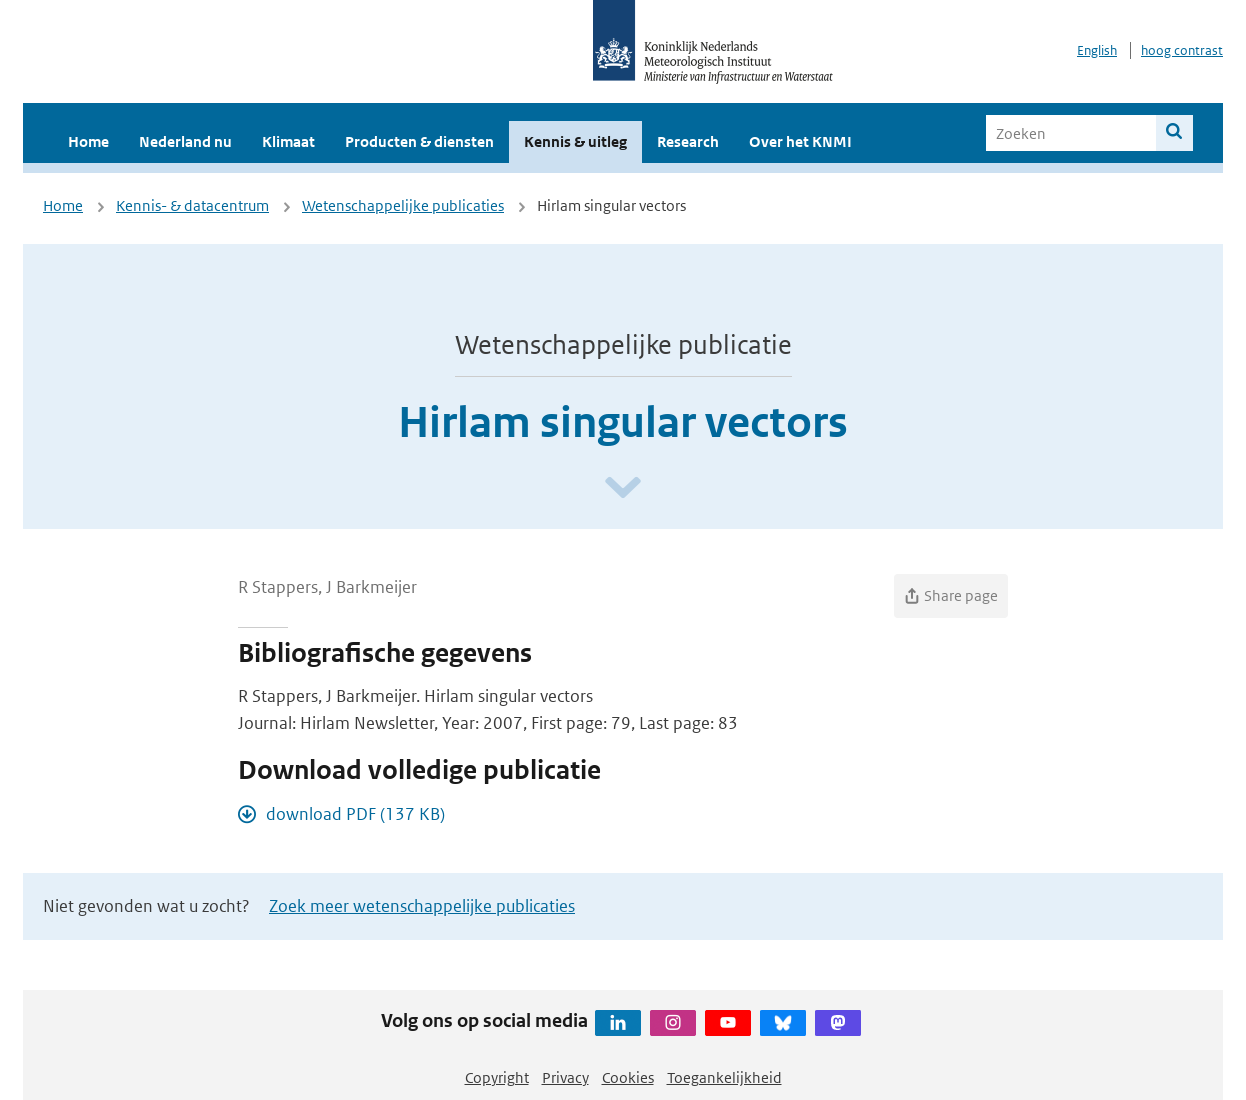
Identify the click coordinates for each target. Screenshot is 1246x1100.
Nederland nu (185, 141)
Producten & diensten (419, 141)
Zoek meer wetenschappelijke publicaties (422, 906)
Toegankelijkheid (724, 1077)
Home (88, 141)
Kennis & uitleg (575, 141)
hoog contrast (1182, 50)
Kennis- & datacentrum (192, 205)
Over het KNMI (800, 141)
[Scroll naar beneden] (623, 488)
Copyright (497, 1077)
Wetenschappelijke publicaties (403, 205)
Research (688, 141)
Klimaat (288, 141)
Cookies (628, 1077)
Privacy (565, 1077)
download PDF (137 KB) (355, 814)
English (1097, 50)
